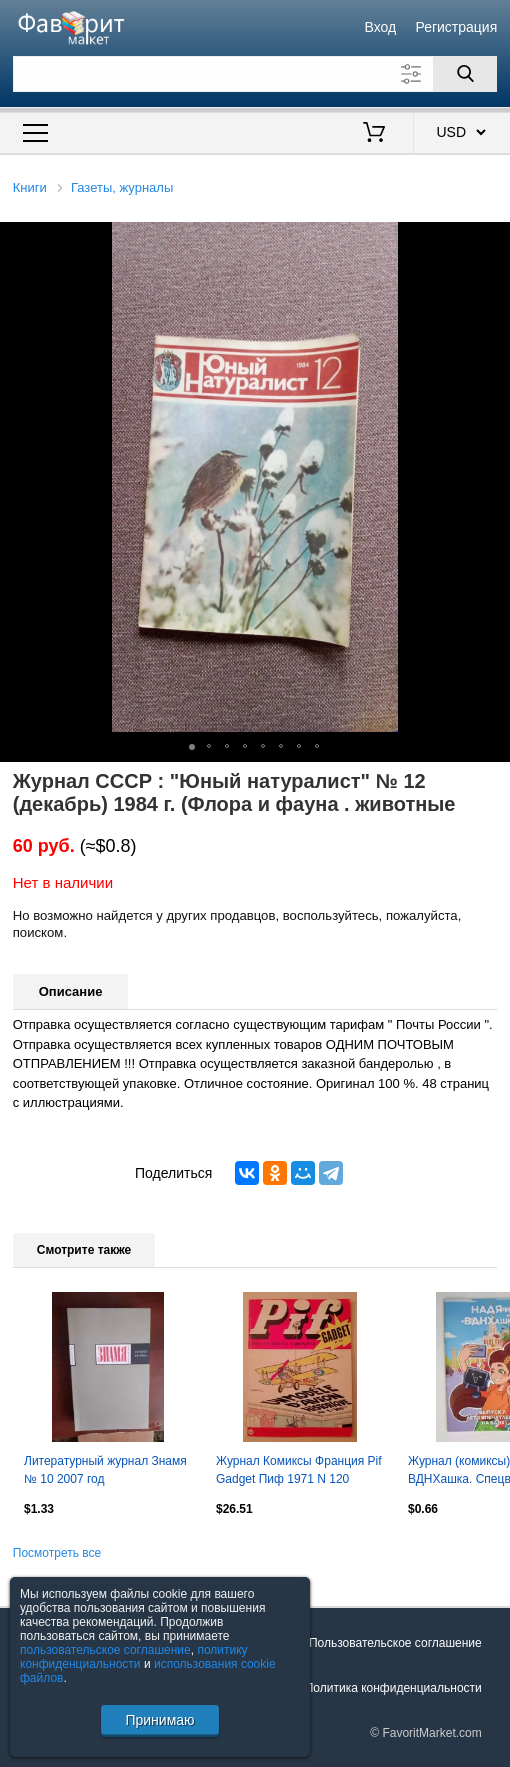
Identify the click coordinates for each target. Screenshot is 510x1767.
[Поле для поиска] (255, 74)
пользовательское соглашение (105, 1650)
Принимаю (159, 1720)
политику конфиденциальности (134, 1657)
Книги (30, 187)
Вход (381, 27)
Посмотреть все (57, 1553)
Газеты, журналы (122, 187)
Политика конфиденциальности (393, 1688)
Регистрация (456, 27)
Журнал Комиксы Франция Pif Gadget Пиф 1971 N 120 (299, 1470)
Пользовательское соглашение (395, 1643)
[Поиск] (465, 74)
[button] (492, 240)
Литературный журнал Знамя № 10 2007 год (105, 1470)
